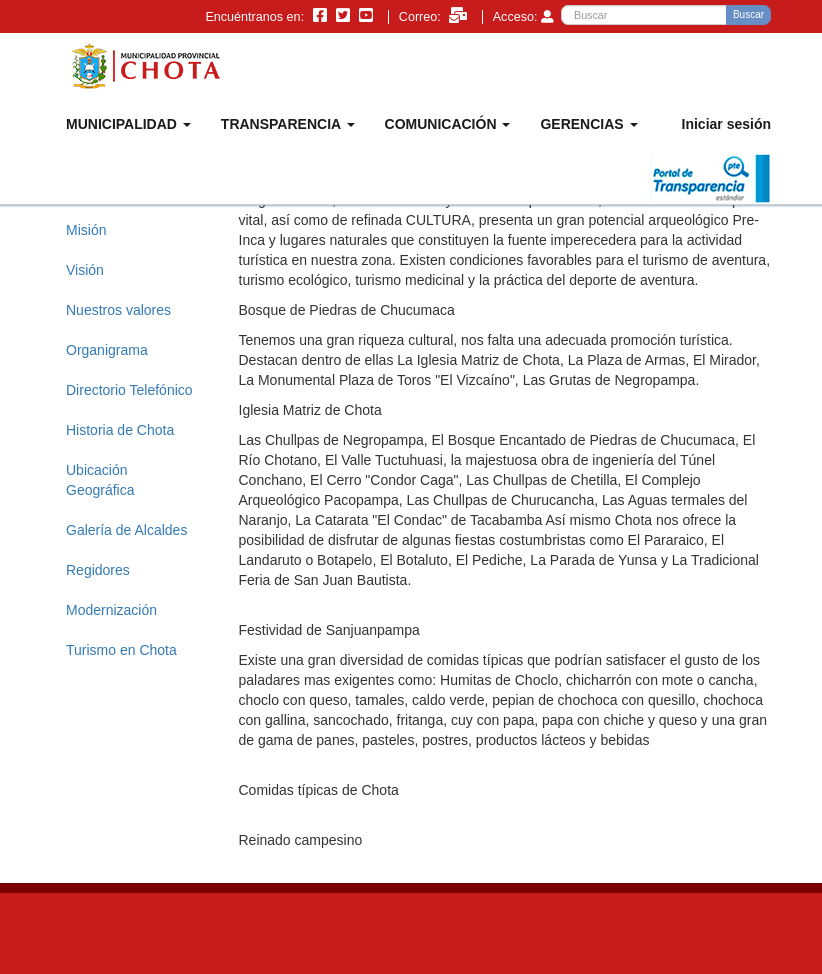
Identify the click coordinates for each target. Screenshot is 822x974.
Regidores (98, 570)
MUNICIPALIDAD (128, 124)
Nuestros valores (118, 310)
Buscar (748, 14)
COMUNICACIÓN (448, 124)
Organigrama (107, 350)
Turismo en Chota (121, 650)
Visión (85, 270)
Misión (86, 230)
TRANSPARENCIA (288, 124)
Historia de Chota (120, 430)
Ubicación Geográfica (100, 480)
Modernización (111, 610)
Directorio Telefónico (129, 390)
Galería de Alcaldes (126, 530)
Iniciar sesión (726, 124)
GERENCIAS (588, 124)
